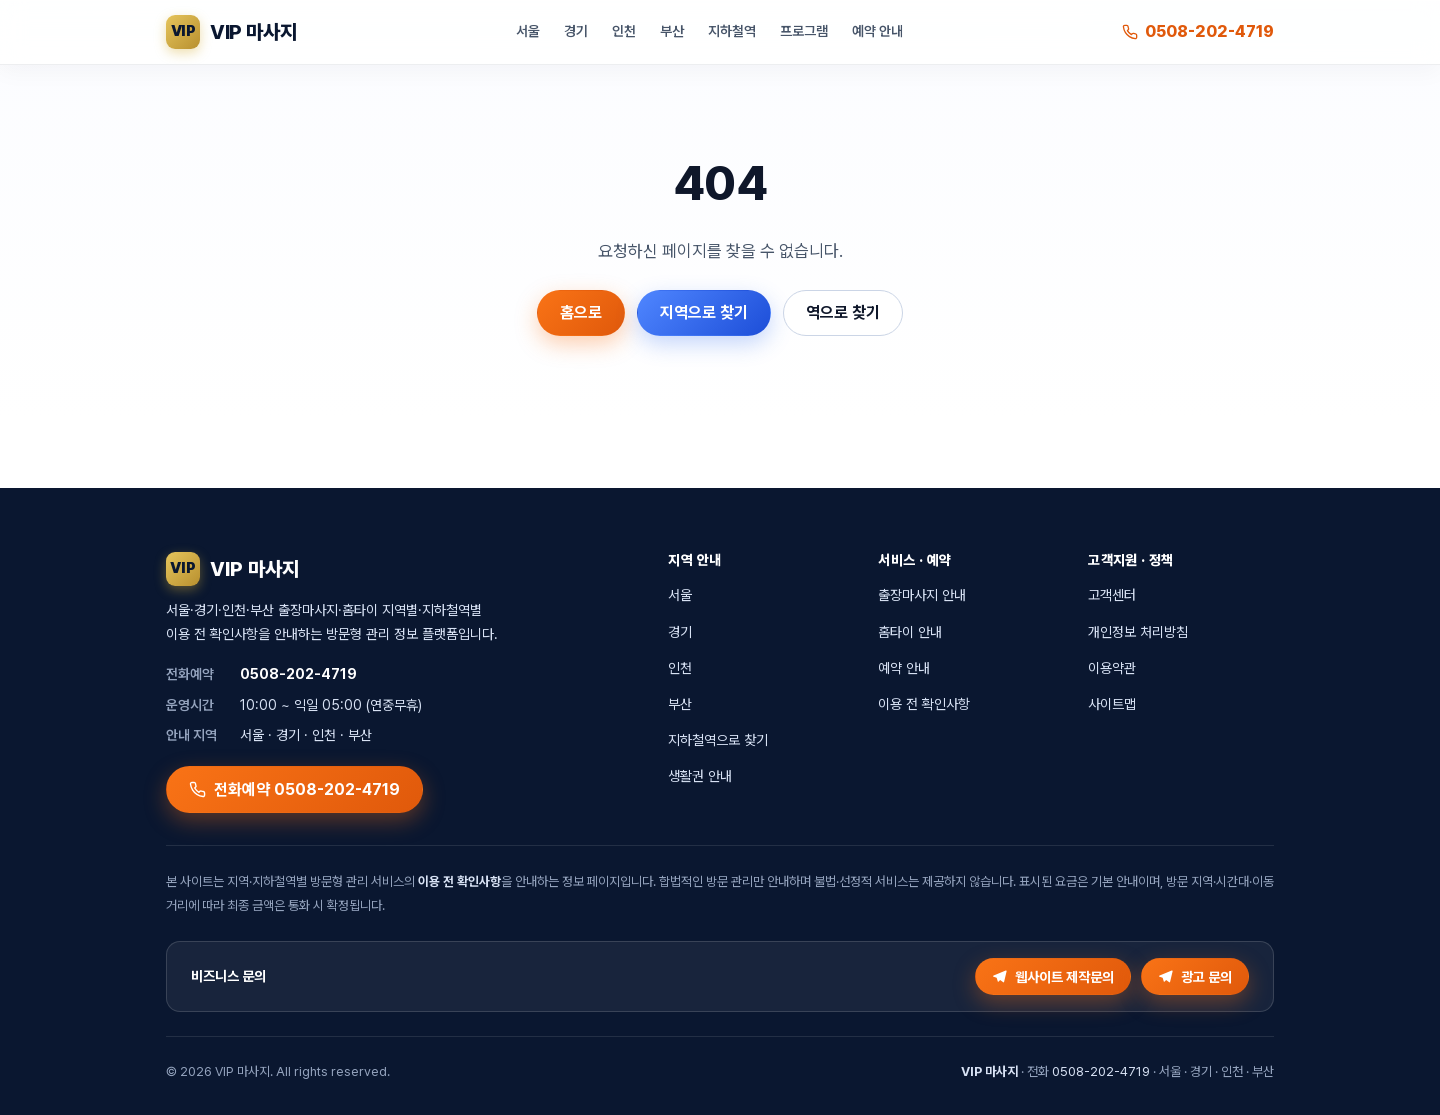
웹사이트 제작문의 (1053, 977)
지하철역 (732, 31)
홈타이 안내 (910, 632)
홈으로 (581, 312)
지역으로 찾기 (704, 312)
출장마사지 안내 (922, 595)
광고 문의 (1195, 977)
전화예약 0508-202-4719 (294, 789)
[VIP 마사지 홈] (231, 32)
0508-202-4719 (1198, 31)
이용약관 (1112, 668)
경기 (576, 31)
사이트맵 (1112, 704)
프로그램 (804, 31)
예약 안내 (877, 31)
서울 (528, 31)
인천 (624, 31)
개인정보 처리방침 (1138, 632)
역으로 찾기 (843, 312)
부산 (672, 31)
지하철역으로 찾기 (718, 740)
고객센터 (1112, 595)
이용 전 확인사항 (924, 704)
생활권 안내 (700, 776)
